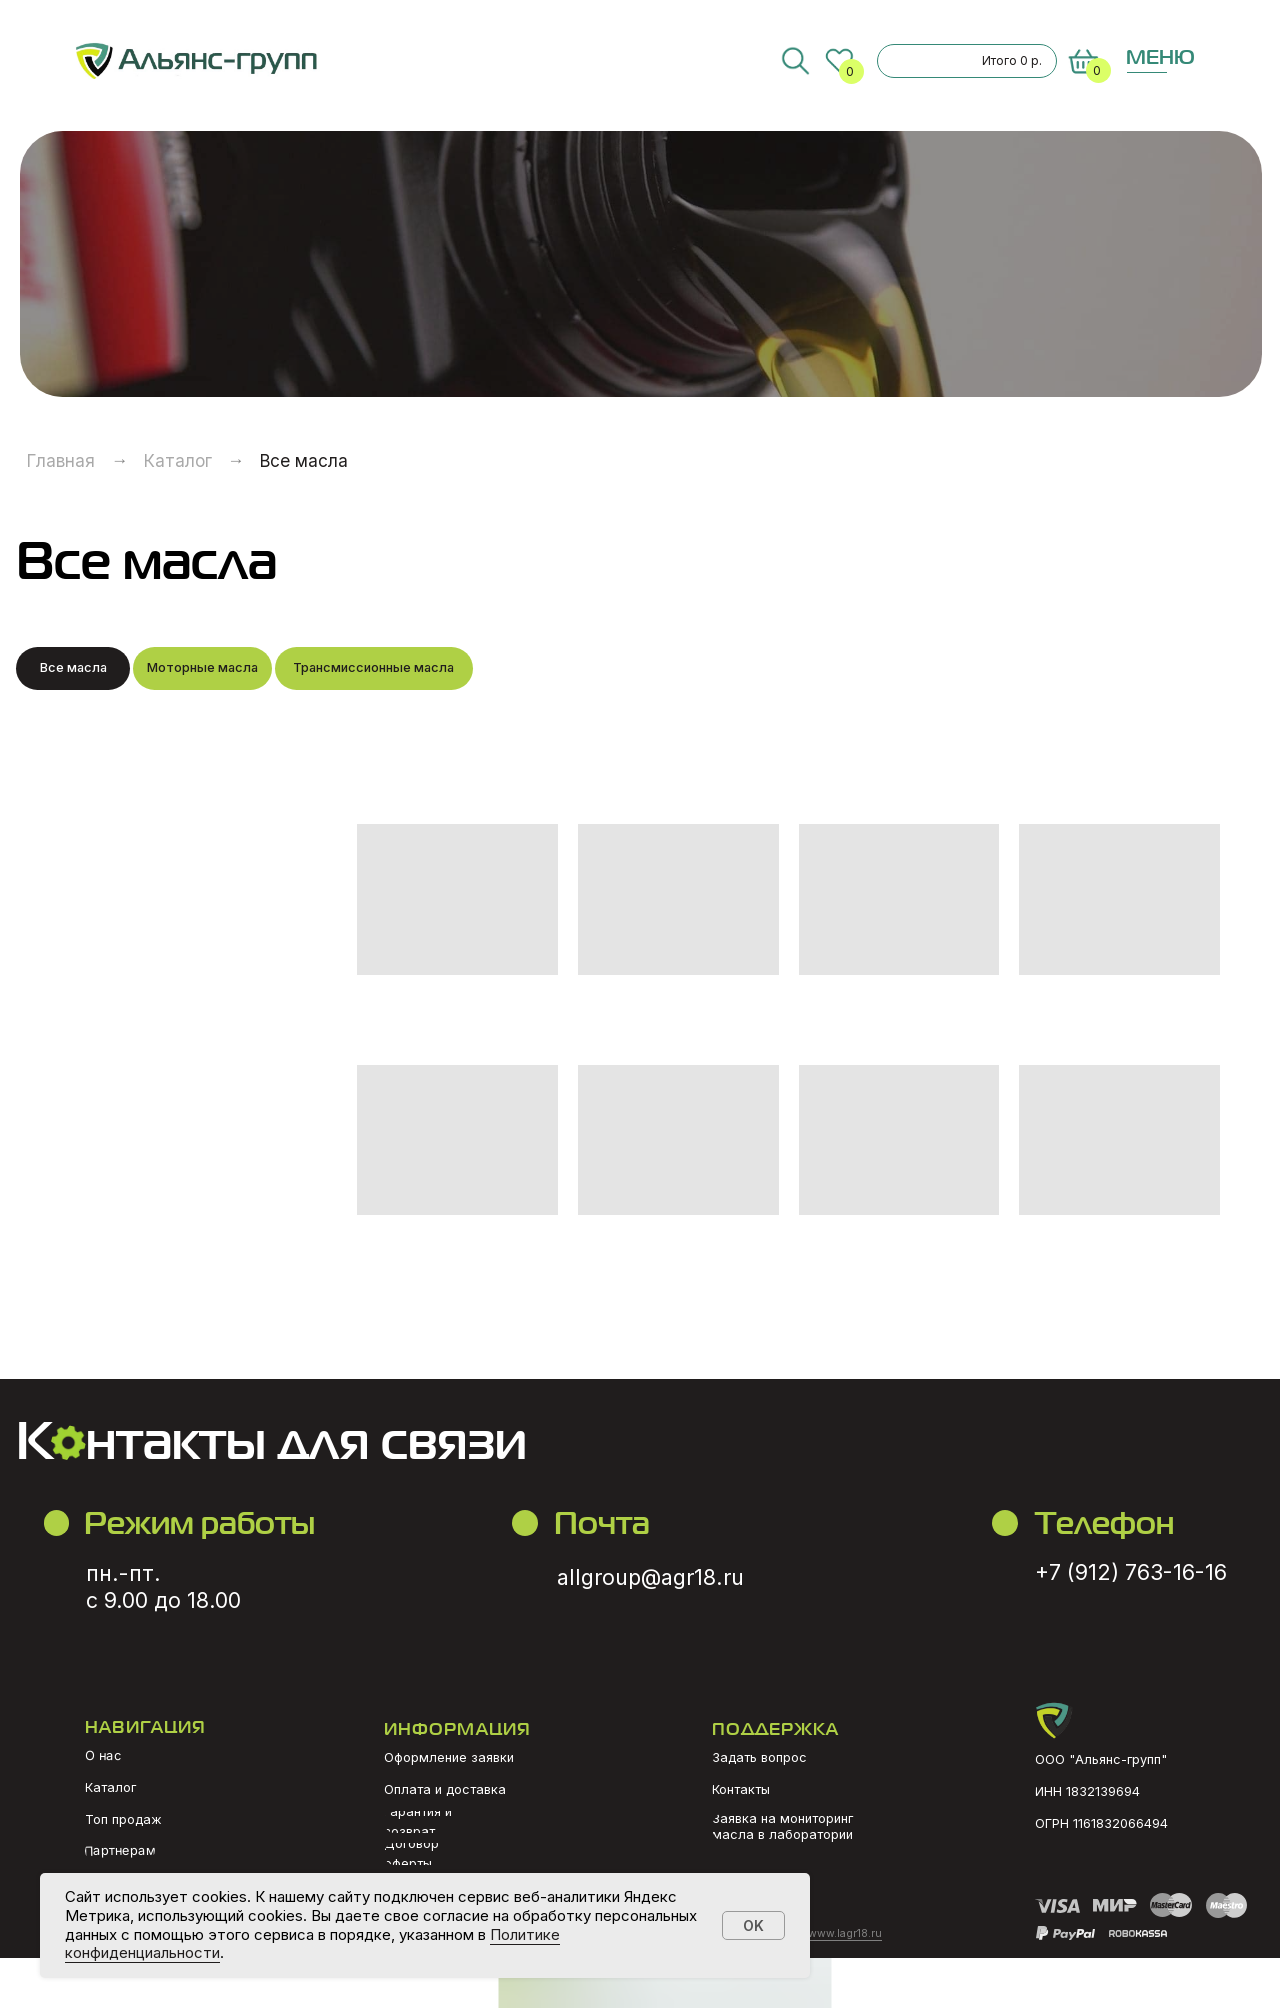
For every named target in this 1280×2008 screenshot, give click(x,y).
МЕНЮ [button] (1160, 56)
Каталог (178, 460)
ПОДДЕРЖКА (776, 1728)
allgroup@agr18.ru (650, 1577)
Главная (61, 460)
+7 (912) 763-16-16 (1131, 1572)
